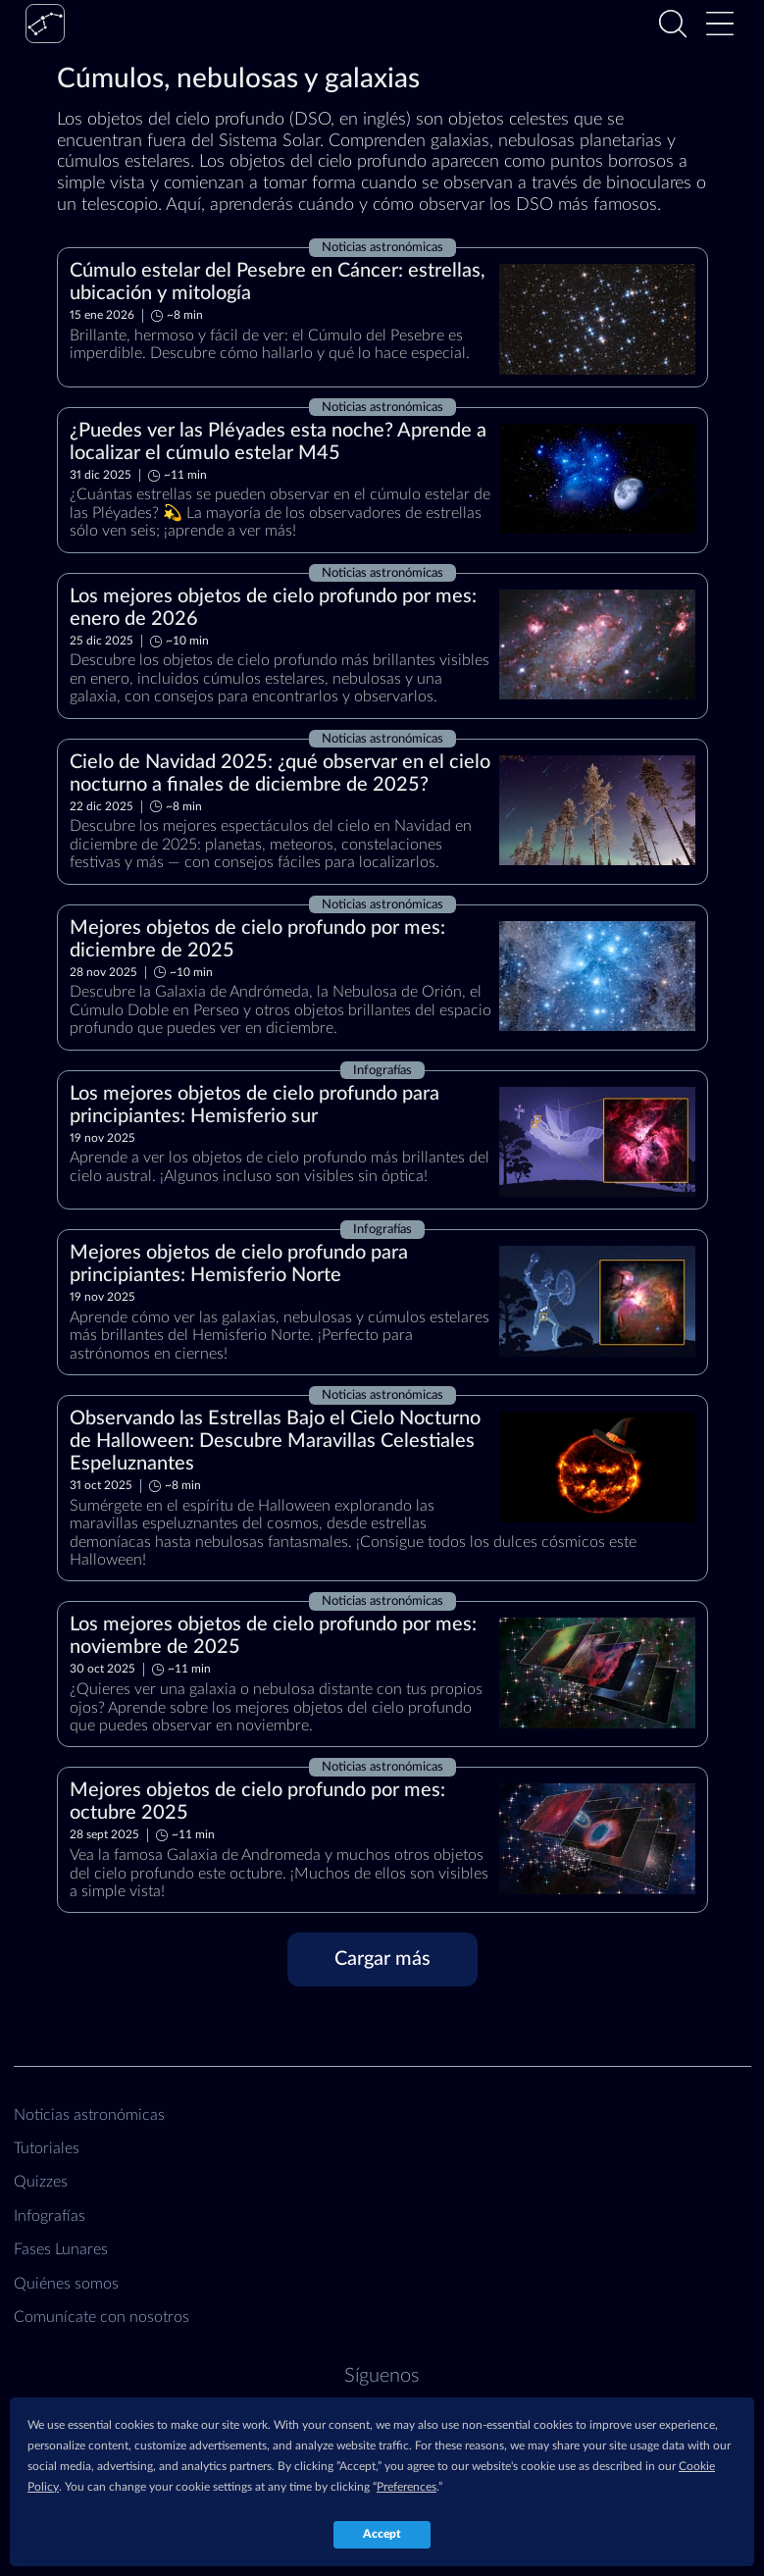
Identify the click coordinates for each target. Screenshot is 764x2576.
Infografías (49, 2216)
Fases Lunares (61, 2249)
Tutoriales (46, 2148)
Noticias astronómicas (89, 2115)
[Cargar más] (382, 1959)
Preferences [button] (406, 2487)
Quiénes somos (66, 2284)
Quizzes (41, 2182)
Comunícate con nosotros (101, 2317)
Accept (382, 2534)
